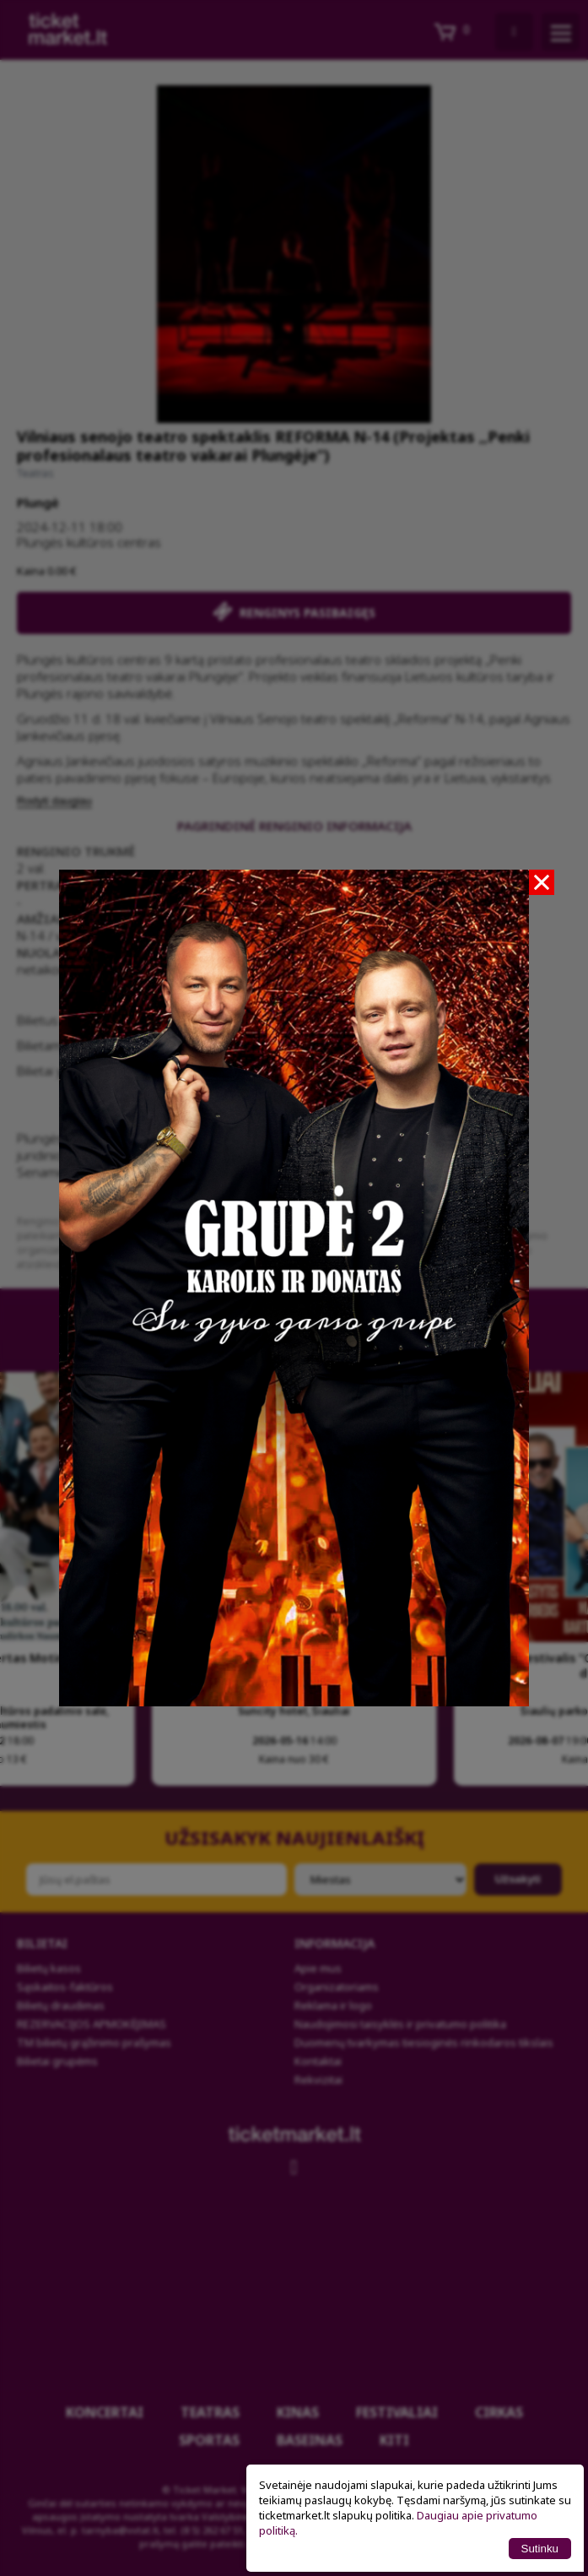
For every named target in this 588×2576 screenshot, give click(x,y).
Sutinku (539, 2548)
